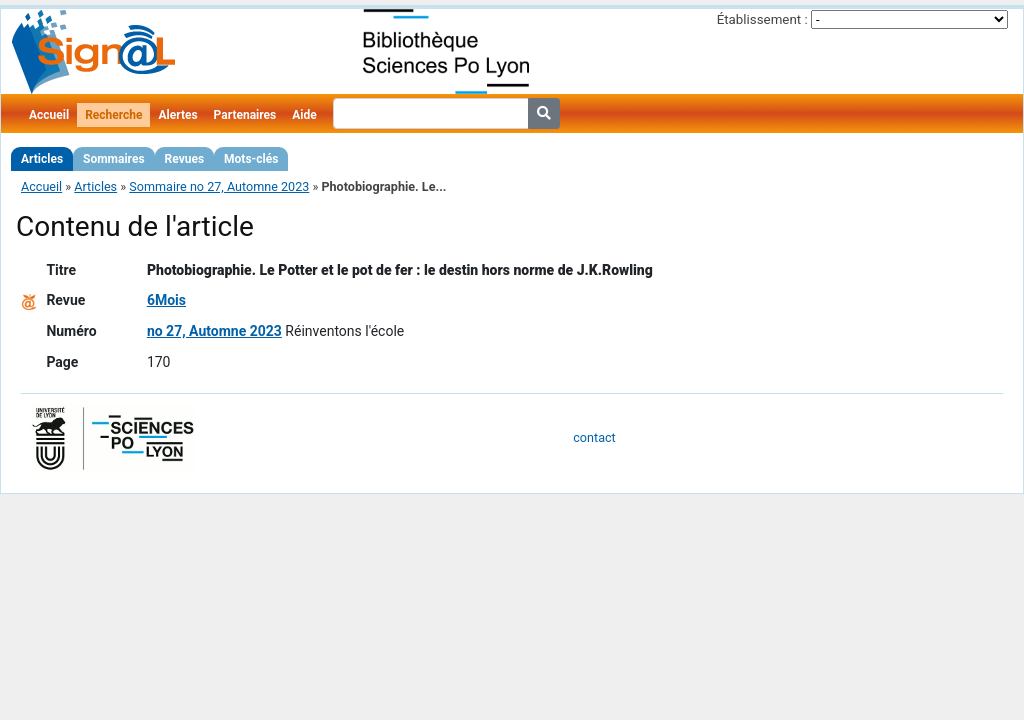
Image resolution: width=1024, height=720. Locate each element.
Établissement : (762, 19)
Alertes (177, 115)
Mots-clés (251, 159)
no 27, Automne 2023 (214, 331)
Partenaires (245, 115)
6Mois (166, 300)
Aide (304, 115)
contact (594, 437)
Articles (42, 159)
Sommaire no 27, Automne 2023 (219, 186)
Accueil (49, 115)
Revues (185, 159)
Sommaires (113, 159)
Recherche (113, 115)
